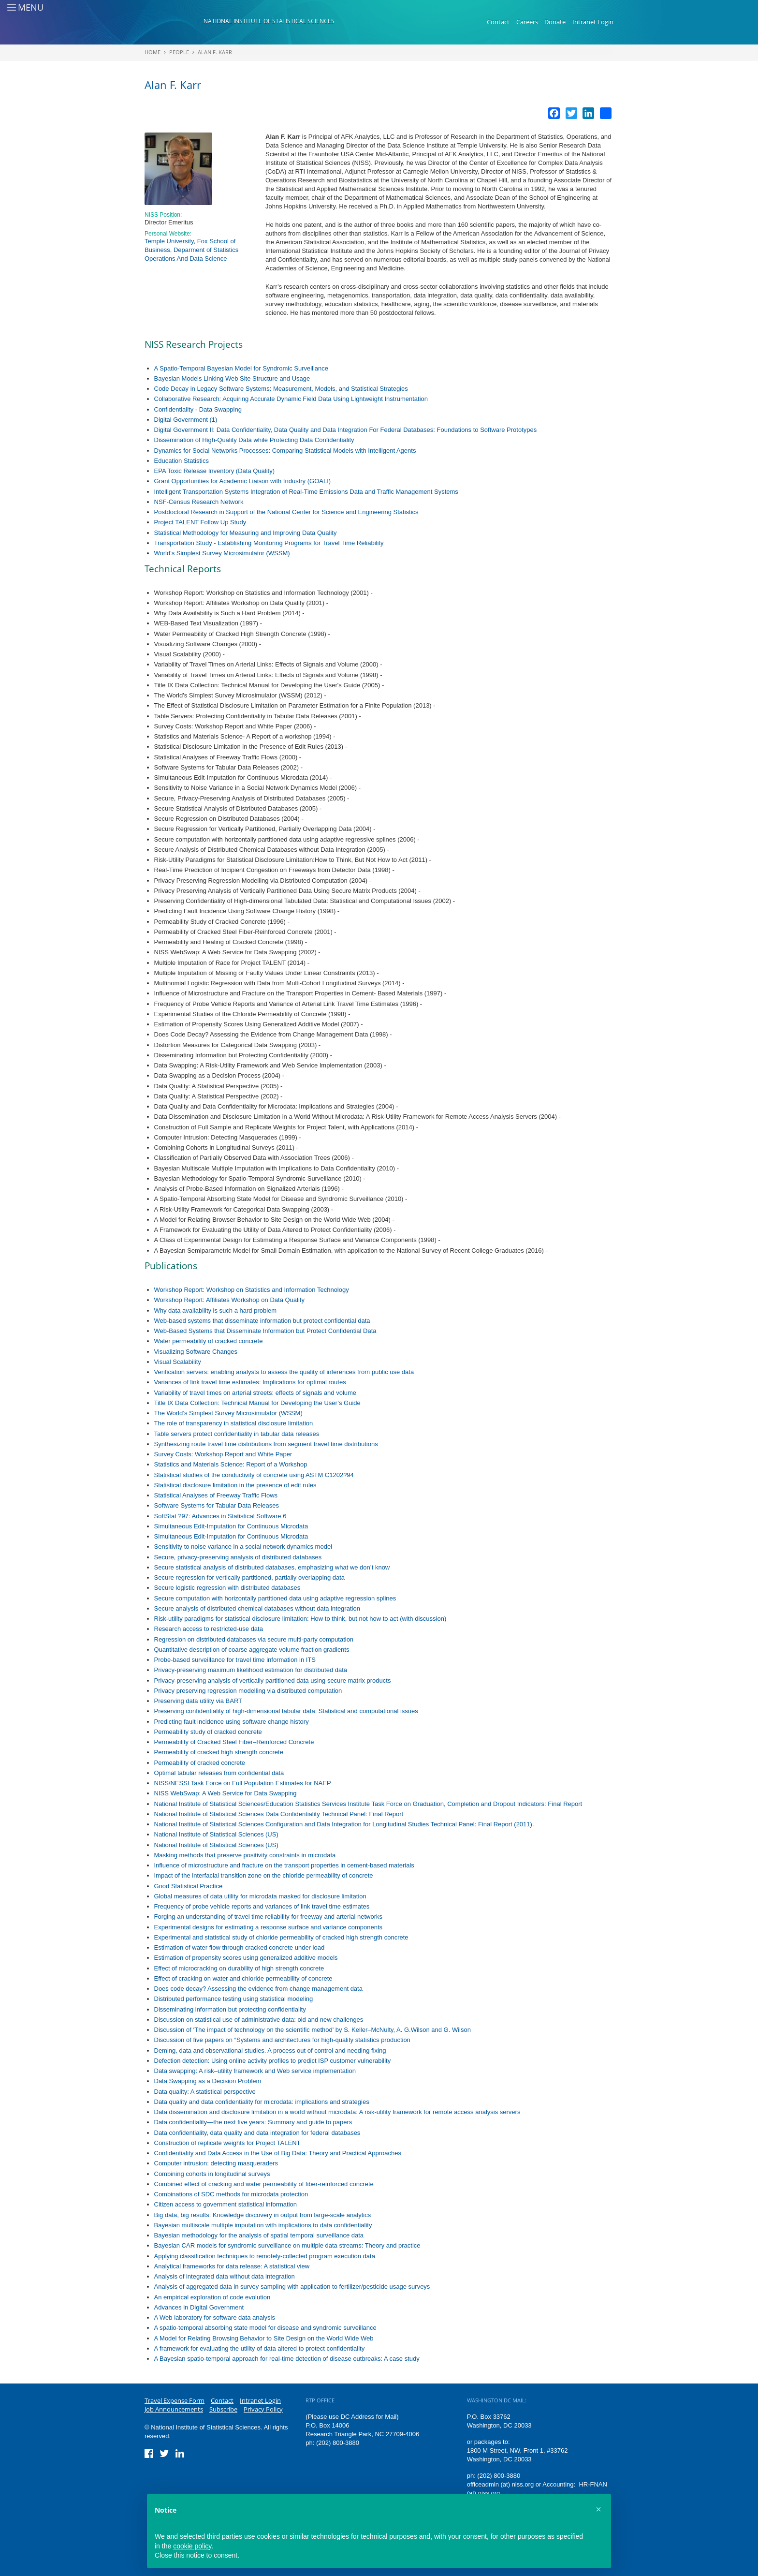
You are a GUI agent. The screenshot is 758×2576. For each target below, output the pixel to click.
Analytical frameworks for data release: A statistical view (232, 2266)
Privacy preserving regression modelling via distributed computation (248, 1690)
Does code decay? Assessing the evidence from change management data (258, 1988)
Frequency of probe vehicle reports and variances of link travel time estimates (262, 1906)
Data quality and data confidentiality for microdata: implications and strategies (261, 2101)
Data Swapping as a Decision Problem (208, 2081)
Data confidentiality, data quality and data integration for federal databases (257, 2132)
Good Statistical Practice (188, 1886)
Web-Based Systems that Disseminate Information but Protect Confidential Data (265, 1330)
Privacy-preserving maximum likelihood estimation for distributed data (251, 1669)
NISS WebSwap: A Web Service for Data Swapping (225, 1793)
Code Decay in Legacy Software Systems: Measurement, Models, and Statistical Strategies (281, 388)
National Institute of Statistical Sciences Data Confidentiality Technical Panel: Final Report (279, 1814)
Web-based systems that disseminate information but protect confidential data (262, 1320)
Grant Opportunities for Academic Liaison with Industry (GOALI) (242, 481)
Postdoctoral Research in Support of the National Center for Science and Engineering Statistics (286, 512)
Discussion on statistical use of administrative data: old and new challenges (259, 2019)
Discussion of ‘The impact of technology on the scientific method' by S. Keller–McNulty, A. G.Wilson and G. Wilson (312, 2029)
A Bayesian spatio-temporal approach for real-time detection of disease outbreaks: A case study (287, 2358)
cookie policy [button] (192, 2546)
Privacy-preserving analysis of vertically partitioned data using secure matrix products (272, 1680)
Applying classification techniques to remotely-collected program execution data (264, 2256)
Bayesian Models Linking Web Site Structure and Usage (232, 378)
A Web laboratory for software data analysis (215, 2317)
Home (152, 52)
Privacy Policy (263, 2409)
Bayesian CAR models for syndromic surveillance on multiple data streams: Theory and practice (287, 2245)
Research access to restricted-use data (208, 1628)
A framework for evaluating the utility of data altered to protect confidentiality (259, 2348)
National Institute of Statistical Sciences (269, 21)
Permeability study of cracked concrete (208, 1731)
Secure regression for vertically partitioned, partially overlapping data (249, 1577)
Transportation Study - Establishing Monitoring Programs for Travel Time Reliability (269, 543)
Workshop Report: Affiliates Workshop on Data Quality (229, 1299)
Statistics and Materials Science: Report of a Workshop (230, 1464)
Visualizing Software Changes (195, 1351)
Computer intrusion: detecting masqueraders (216, 2163)
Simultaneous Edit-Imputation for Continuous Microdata (231, 1526)
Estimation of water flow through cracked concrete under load (239, 1947)
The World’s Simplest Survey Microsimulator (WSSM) (228, 1413)
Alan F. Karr (215, 52)
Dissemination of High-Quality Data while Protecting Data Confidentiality (254, 440)
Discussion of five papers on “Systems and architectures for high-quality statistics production (282, 2039)
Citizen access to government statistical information (225, 2204)
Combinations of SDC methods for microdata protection (231, 2194)
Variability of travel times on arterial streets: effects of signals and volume (255, 1392)
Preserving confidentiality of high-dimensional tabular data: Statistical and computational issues (286, 1711)
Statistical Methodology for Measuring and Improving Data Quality (245, 532)
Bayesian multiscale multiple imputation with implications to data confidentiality (263, 2225)
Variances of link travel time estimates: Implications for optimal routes (250, 1382)
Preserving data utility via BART (198, 1700)
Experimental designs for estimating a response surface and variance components (268, 1927)
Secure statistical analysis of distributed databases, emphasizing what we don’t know (272, 1567)
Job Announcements (174, 2409)
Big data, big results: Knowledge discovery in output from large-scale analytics (262, 2215)
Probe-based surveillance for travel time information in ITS (235, 1659)
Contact (498, 21)
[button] (598, 2509)
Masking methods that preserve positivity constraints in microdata (245, 1855)
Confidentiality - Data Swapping (198, 409)
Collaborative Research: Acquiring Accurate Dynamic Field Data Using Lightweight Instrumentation (291, 398)
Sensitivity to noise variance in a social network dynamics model (243, 1546)
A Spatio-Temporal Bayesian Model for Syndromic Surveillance (241, 368)
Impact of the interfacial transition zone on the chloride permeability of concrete (263, 1875)
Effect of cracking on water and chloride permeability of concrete (243, 1978)
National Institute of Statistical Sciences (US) (216, 1834)
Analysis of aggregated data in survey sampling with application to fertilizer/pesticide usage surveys (292, 2286)
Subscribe (223, 2409)
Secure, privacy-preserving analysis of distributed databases (238, 1557)
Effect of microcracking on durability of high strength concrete (239, 1968)
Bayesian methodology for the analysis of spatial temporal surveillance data (259, 2235)
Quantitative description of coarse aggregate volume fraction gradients (252, 1649)
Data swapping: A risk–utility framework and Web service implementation (255, 2070)
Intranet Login (592, 21)
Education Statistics (181, 460)
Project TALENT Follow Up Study (200, 522)
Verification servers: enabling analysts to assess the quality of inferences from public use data (284, 1372)
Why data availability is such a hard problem (215, 1310)
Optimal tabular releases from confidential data (219, 1773)
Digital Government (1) (186, 419)
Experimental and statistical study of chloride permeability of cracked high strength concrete (281, 1937)
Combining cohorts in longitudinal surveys (212, 2173)
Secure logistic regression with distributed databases (227, 1587)
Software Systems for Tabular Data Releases (216, 1505)
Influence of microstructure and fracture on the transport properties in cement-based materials (284, 1865)
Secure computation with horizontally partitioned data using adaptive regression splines (275, 1598)
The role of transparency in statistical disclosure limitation (233, 1423)
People (179, 52)
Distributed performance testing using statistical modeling (233, 1998)
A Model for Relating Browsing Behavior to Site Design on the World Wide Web (264, 2338)
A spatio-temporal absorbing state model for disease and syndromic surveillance (265, 2327)
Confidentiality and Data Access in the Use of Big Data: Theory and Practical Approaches (277, 2153)
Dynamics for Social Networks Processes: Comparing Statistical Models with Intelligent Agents (285, 450)
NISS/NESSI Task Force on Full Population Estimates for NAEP (242, 1783)
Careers (527, 21)
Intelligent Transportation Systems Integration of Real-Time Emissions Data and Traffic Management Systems (306, 491)
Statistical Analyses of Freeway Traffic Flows (216, 1495)
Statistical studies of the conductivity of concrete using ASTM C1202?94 (254, 1475)
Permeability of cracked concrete (200, 1762)
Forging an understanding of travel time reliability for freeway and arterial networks (268, 1916)
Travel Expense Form (174, 2400)
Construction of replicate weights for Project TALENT (227, 2143)
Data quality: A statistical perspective (205, 2091)
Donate (555, 21)
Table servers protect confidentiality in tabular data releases (237, 1433)
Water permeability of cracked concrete (208, 1341)
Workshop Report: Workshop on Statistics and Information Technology (251, 1289)
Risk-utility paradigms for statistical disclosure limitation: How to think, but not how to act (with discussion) (300, 1618)
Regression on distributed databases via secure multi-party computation (254, 1639)
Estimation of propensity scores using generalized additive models (246, 1957)
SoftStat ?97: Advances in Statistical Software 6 (220, 1516)
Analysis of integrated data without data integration (224, 2276)
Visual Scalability (177, 1361)
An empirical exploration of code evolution (212, 2297)
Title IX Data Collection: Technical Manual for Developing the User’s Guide (257, 1402)
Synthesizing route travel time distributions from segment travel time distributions (266, 1444)
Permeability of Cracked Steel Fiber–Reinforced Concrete (234, 1742)
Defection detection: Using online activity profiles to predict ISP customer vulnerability (272, 2060)
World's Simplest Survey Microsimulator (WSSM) (222, 553)
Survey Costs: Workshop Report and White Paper (223, 1454)
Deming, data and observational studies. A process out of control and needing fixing (270, 2050)
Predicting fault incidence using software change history (231, 1721)
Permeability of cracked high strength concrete (218, 1752)
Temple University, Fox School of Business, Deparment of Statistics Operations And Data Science (191, 249)
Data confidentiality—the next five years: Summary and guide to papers (253, 2122)
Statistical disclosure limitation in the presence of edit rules (235, 1485)
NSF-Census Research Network (199, 501)
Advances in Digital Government (199, 2307)
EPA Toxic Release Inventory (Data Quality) (214, 470)
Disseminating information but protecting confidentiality (230, 2009)
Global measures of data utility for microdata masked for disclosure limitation (260, 1896)
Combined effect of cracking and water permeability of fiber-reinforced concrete (264, 2184)
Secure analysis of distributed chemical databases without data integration (257, 1608)
